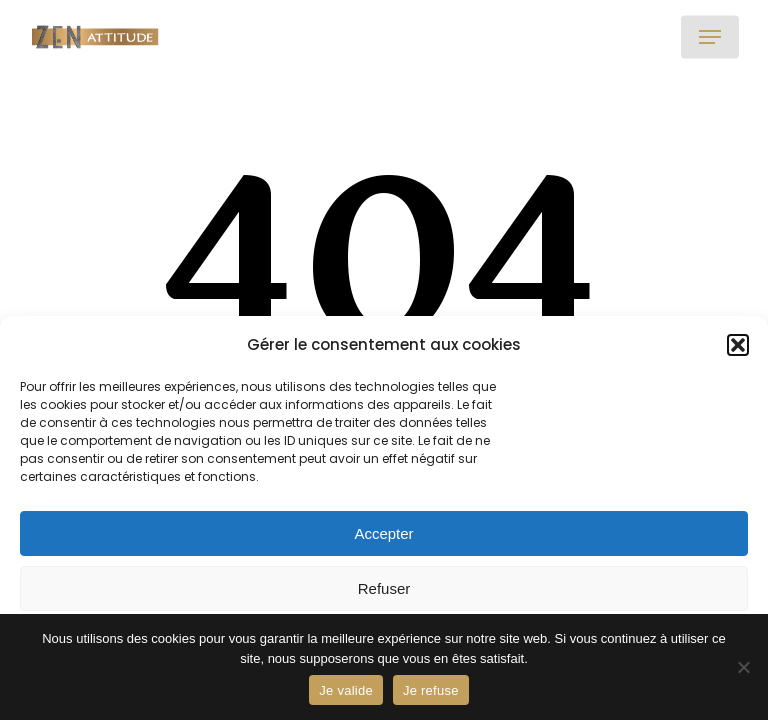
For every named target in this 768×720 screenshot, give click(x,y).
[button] (738, 345)
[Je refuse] (743, 667)
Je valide (346, 690)
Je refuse (431, 690)
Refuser (384, 588)
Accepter (383, 533)
